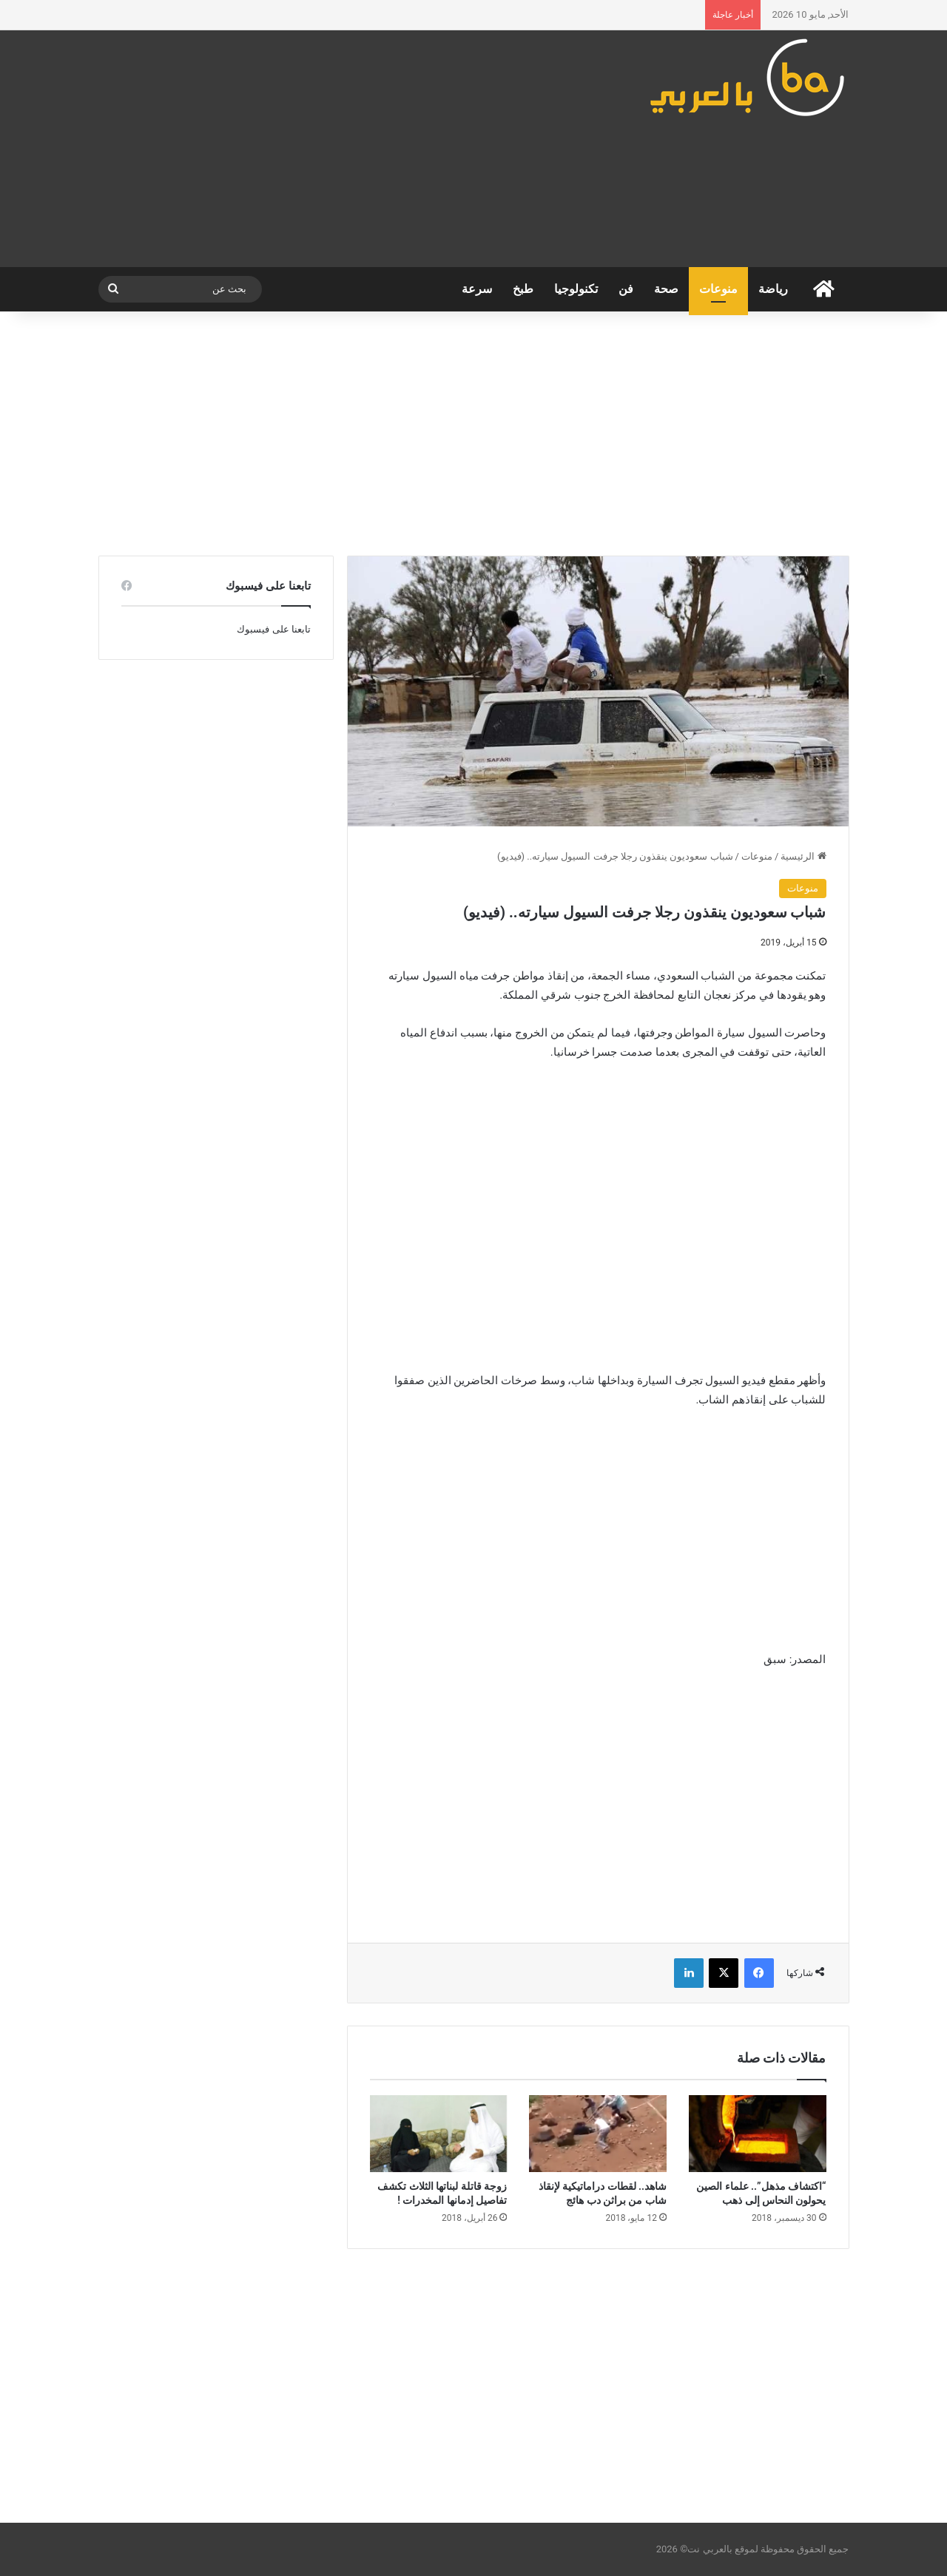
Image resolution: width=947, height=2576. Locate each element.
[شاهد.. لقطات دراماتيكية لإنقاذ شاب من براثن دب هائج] (598, 2134)
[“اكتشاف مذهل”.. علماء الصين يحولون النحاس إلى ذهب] (757, 2134)
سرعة (477, 289)
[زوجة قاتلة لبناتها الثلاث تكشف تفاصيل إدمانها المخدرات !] (439, 2134)
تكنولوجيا (576, 289)
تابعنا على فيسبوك (273, 629)
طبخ (523, 289)
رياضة (773, 289)
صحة (666, 289)
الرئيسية (803, 856)
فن (626, 289)
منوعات (718, 289)
